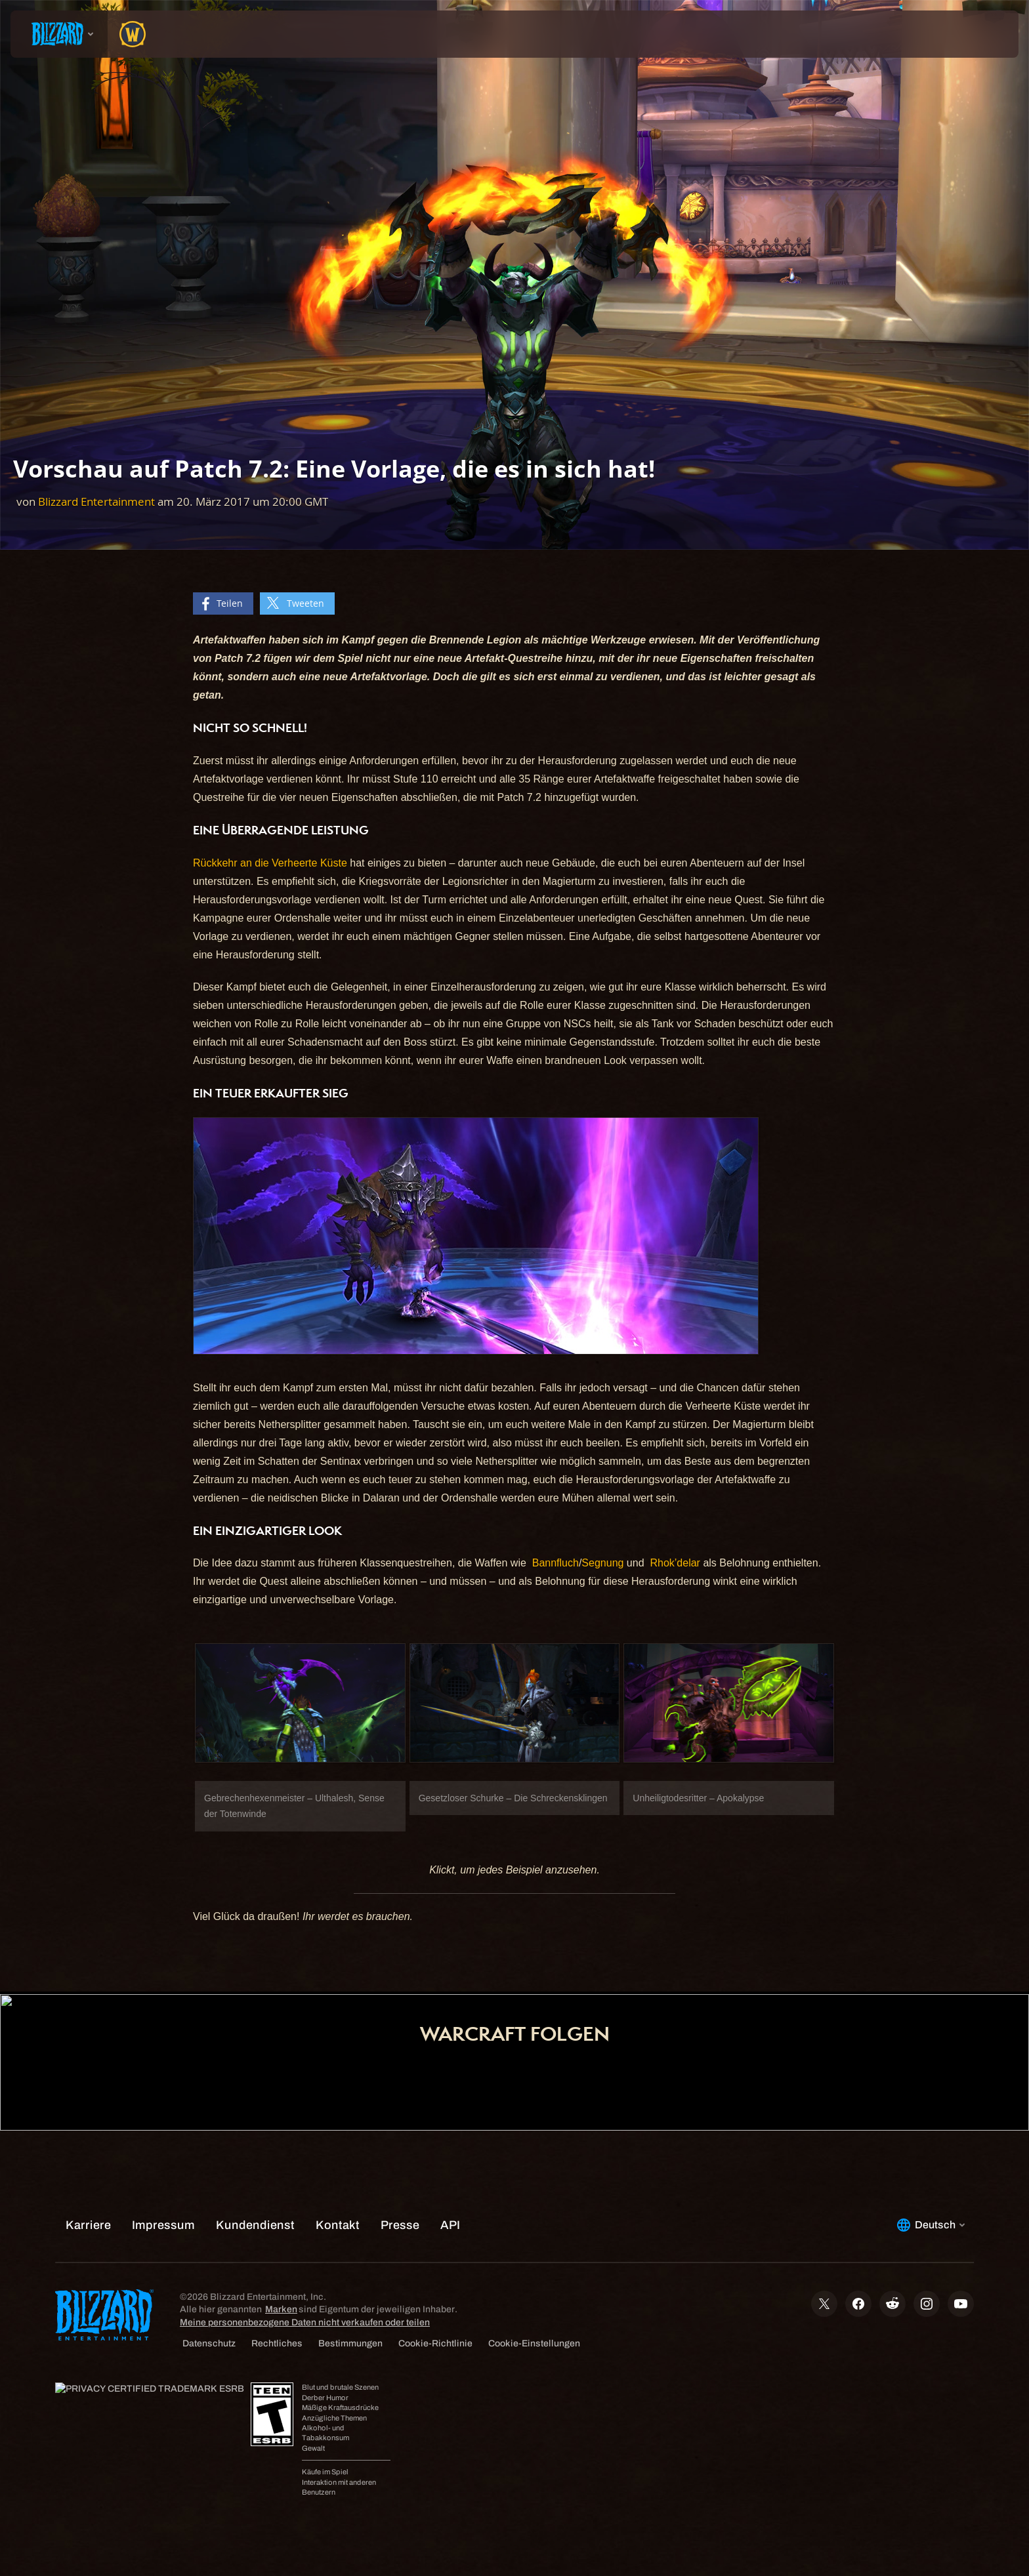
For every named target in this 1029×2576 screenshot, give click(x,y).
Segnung (602, 1562)
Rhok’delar (675, 1562)
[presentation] (59, 34)
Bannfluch (555, 1562)
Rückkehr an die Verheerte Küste (270, 863)
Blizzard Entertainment (96, 501)
